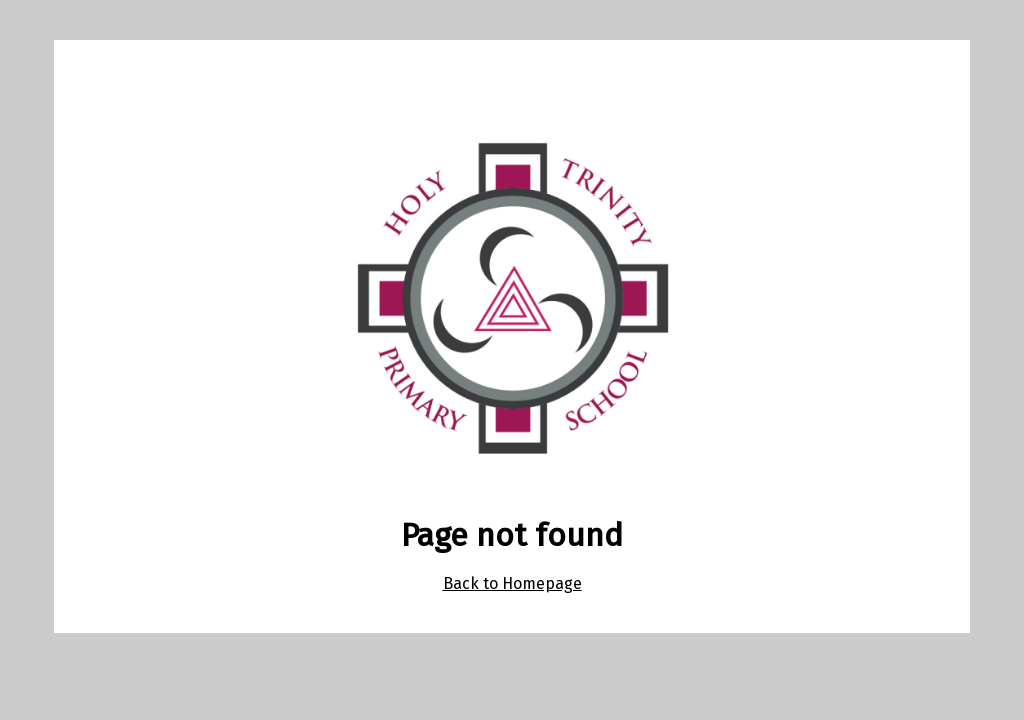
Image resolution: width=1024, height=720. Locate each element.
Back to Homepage (512, 583)
